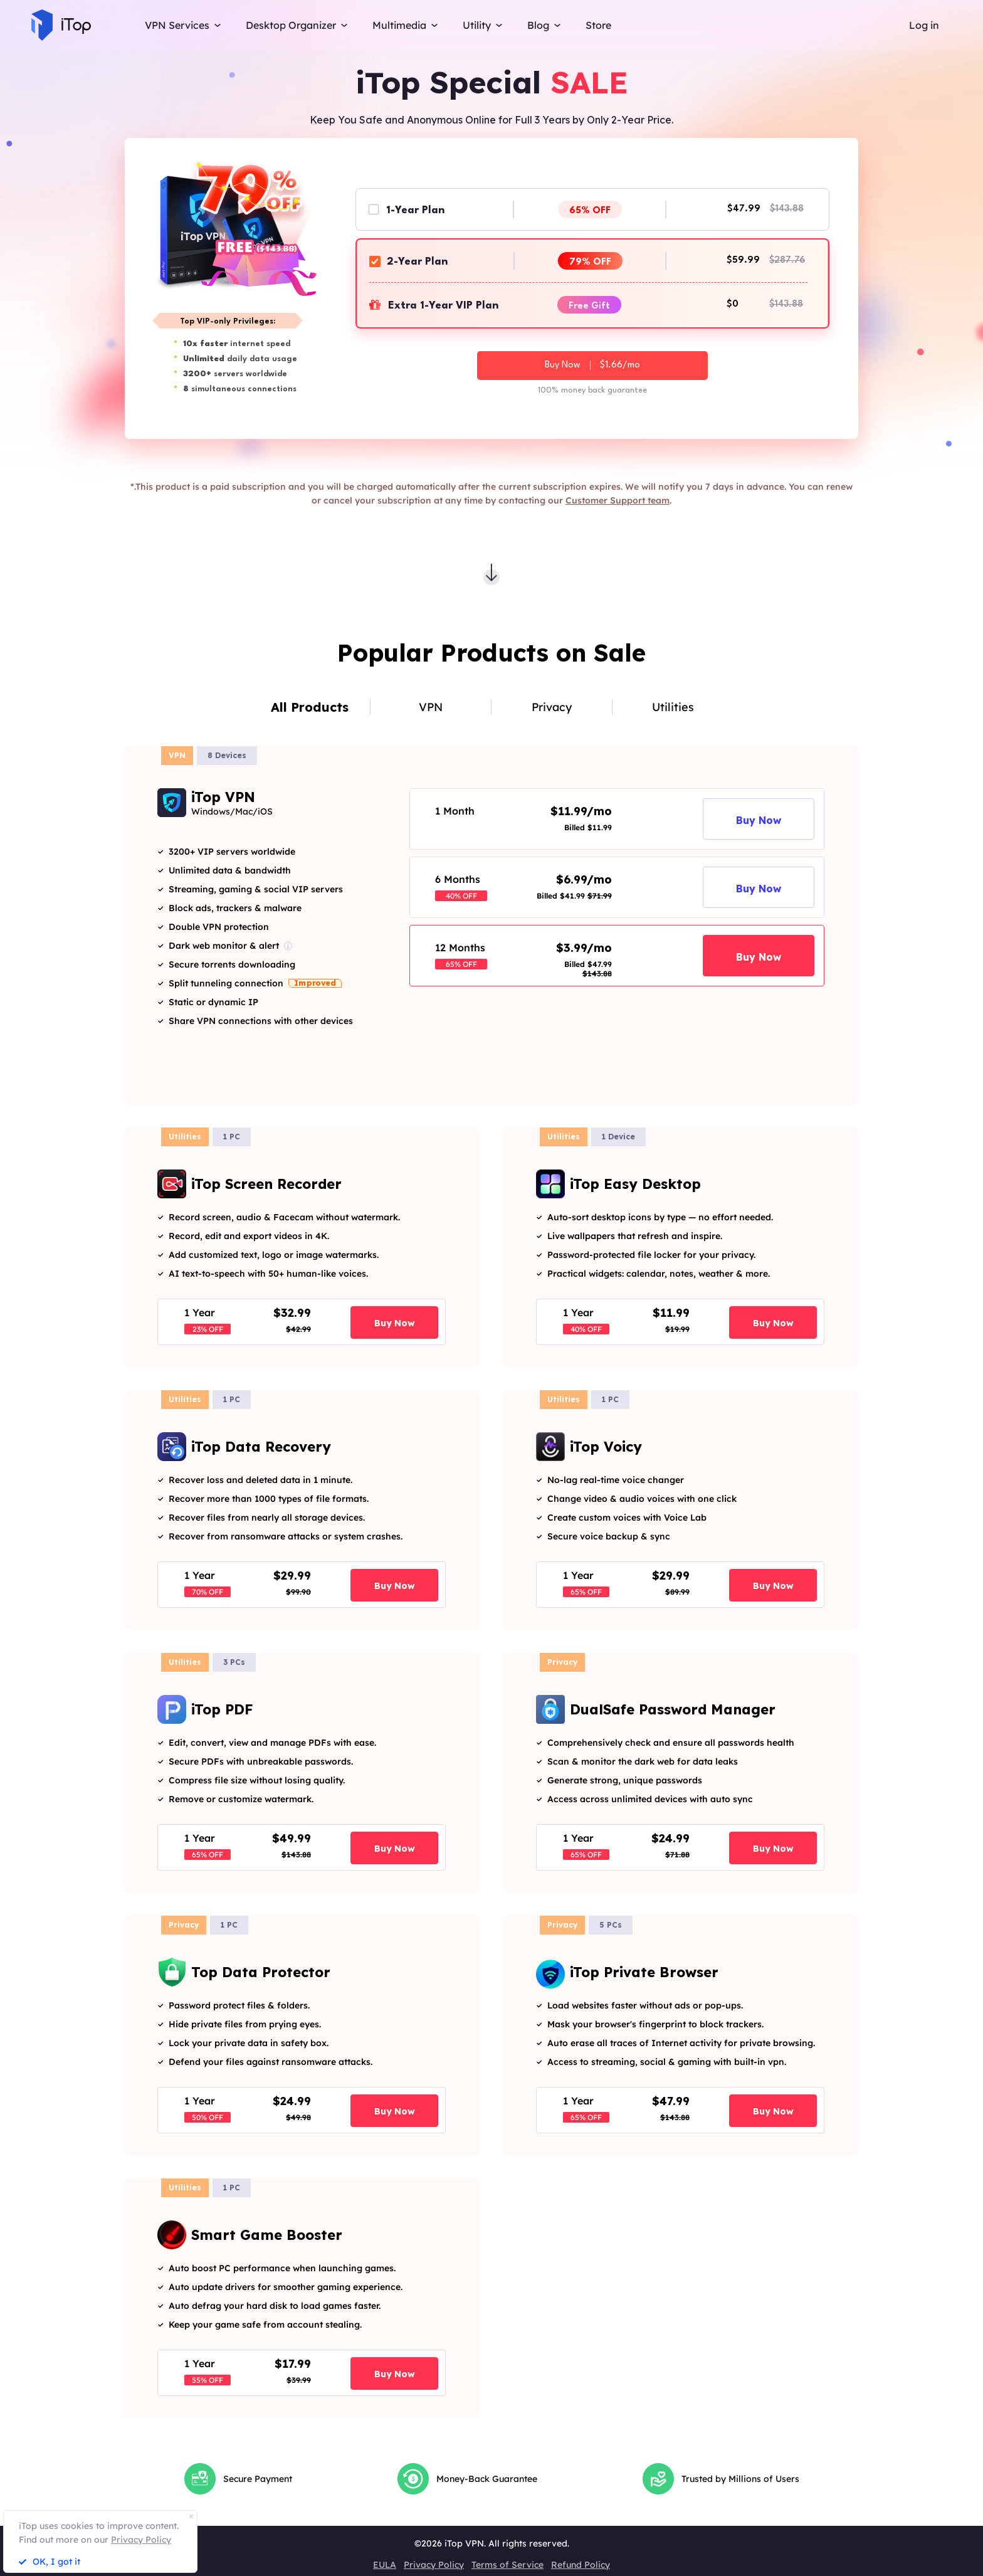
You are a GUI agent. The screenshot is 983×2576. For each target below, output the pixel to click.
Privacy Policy (434, 2564)
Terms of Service (507, 2564)
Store (598, 25)
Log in (924, 25)
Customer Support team (617, 500)
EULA (384, 2564)
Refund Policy (580, 2564)
